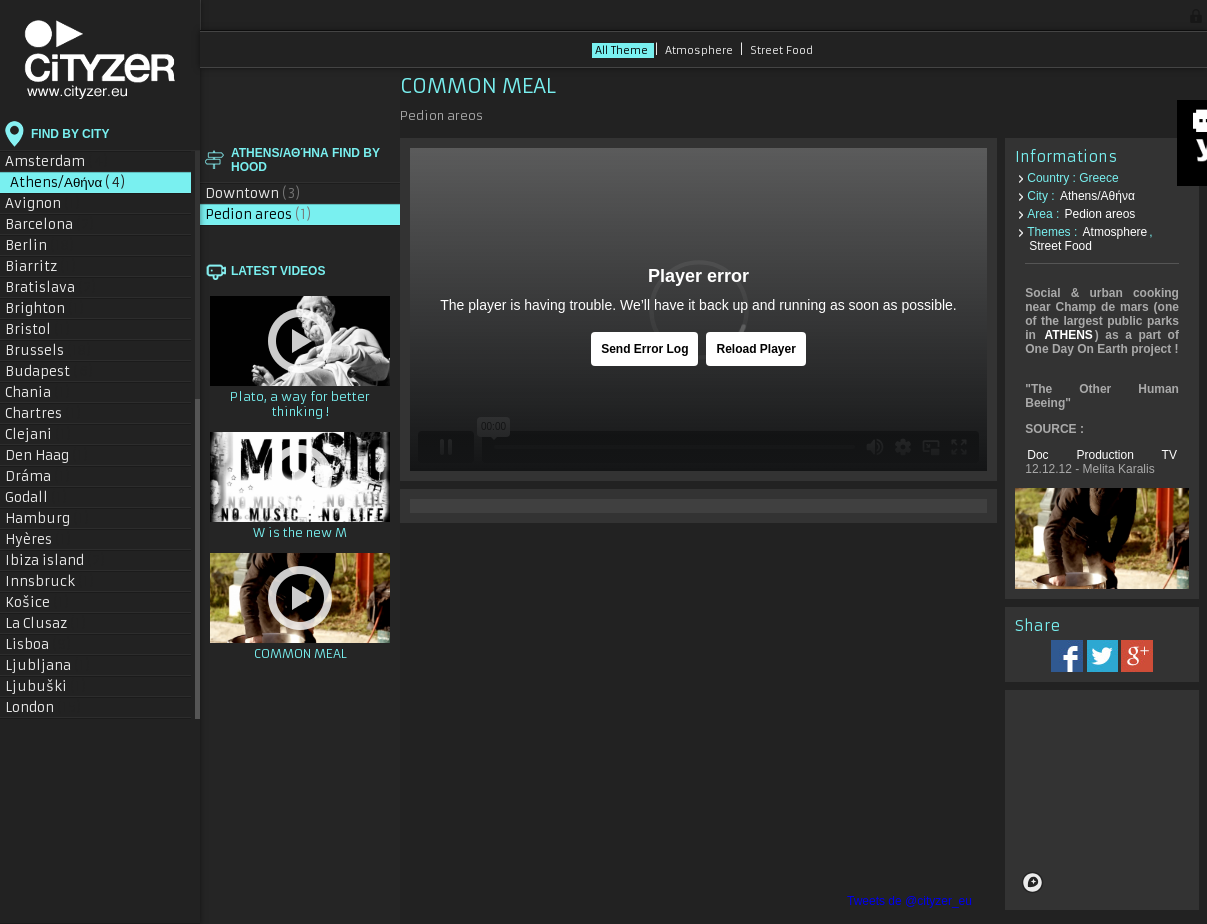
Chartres (43, 413)
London (43, 707)
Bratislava (51, 287)
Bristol (38, 329)
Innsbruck (50, 581)
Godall (36, 497)
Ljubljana (48, 665)
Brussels (48, 350)
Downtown (253, 193)
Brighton (45, 308)
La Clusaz (46, 623)
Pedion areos (258, 214)
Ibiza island (55, 560)
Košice (37, 602)
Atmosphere (700, 50)
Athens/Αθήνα (68, 182)
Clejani (38, 434)
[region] (1102, 800)
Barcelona (50, 224)
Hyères (38, 539)
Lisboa (38, 644)
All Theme (623, 50)
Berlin (40, 245)
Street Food (781, 50)
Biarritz (41, 266)
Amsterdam (57, 161)
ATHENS (1068, 335)
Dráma (38, 476)
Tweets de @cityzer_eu (909, 901)
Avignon (43, 203)
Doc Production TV (1102, 455)
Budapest (49, 371)
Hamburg (47, 518)
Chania (38, 392)
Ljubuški (46, 686)
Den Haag (47, 455)
